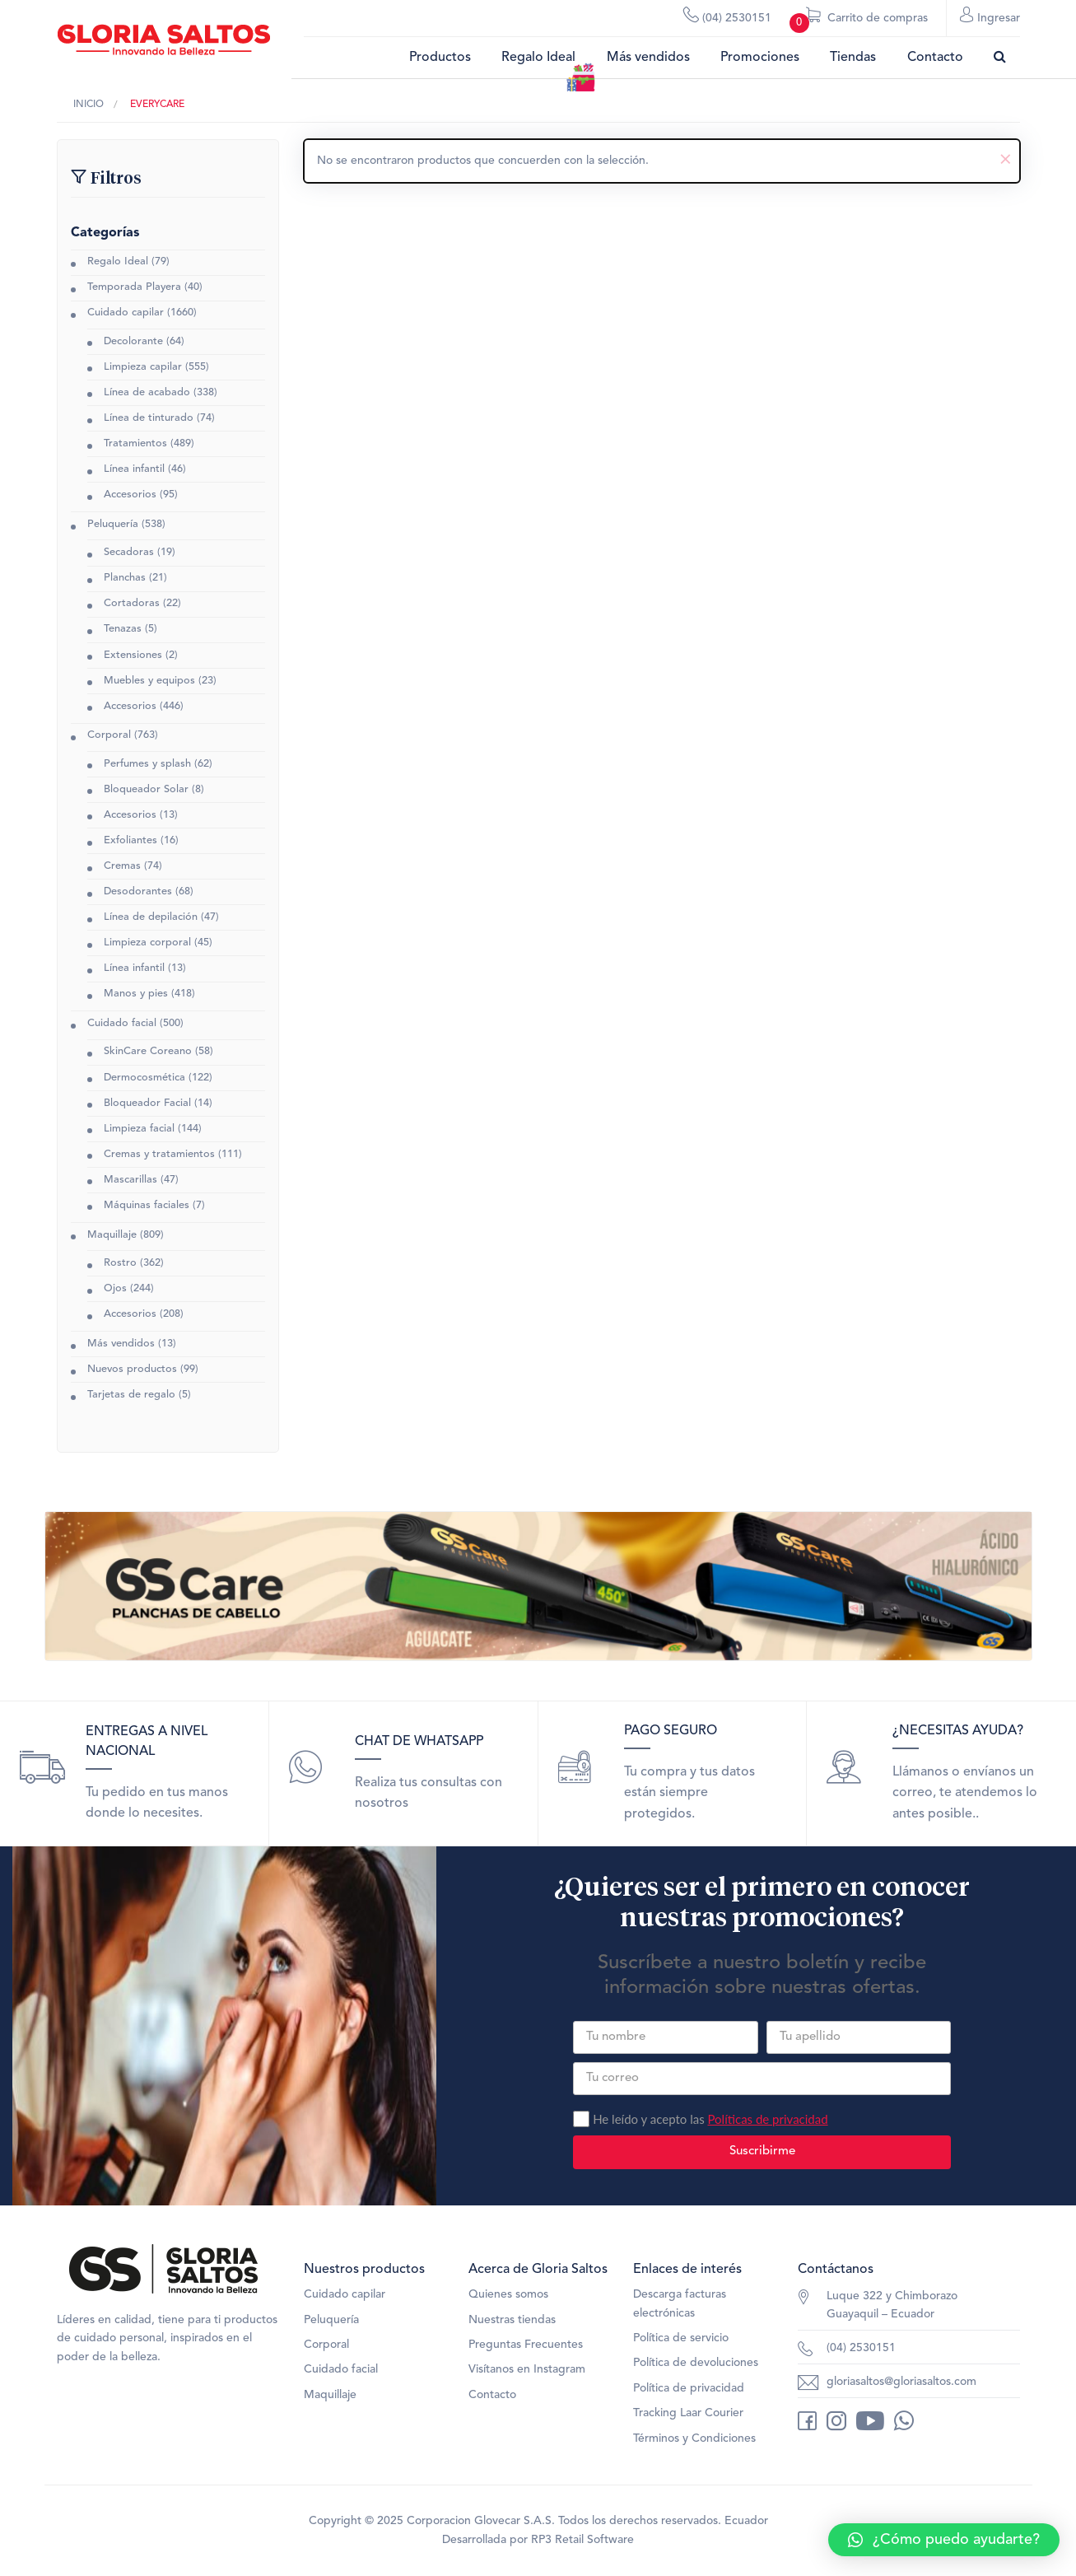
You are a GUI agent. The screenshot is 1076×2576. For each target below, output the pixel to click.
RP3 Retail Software (582, 2550)
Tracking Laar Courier (688, 2423)
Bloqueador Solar (146, 791)
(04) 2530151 (727, 17)
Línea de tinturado (148, 419)
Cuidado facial (121, 1025)
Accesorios (130, 496)
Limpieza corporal (147, 944)
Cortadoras (132, 605)
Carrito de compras (859, 22)
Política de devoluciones (695, 2373)
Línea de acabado (147, 394)
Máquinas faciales (146, 1207)
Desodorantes (138, 893)
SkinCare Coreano (148, 1053)
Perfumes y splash (147, 765)
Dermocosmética (144, 1079)
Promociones (759, 57)
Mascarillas (130, 1181)
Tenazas (123, 630)
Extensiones (133, 656)
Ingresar (990, 17)
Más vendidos (648, 57)
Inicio (88, 105)
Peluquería (112, 525)
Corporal (109, 737)
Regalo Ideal (538, 57)
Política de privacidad (688, 2399)
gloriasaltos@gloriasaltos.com (901, 2392)
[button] (944, 2539)
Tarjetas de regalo (131, 1396)
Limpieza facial (139, 1130)
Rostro (120, 1264)
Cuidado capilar (125, 315)
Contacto (935, 57)
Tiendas (853, 57)
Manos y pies (136, 995)
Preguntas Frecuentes (525, 2355)
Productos (440, 57)
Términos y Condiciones (694, 2449)
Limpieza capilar (143, 368)
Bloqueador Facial (147, 1104)
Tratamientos (135, 445)
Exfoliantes (130, 842)
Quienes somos (508, 2305)
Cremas (122, 867)
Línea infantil (134, 470)
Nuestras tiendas (512, 2330)
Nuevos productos (132, 1370)
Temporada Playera (134, 288)
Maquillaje (112, 1236)
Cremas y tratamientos (159, 1155)
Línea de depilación (151, 918)
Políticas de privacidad (767, 2129)
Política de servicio (681, 2348)
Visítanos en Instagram (526, 2380)
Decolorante (133, 343)
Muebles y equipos (149, 682)
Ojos (115, 1290)
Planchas (125, 579)
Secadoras (129, 553)
